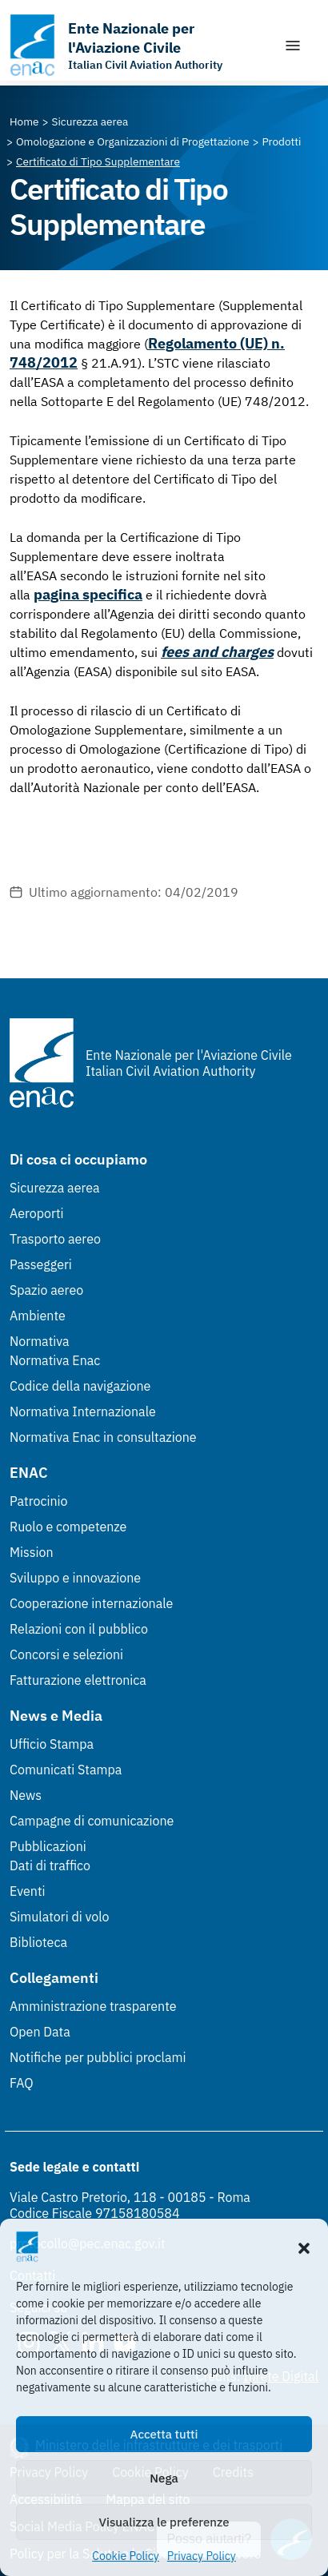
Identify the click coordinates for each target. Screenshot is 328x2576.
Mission (32, 1552)
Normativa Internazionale (83, 1411)
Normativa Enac (55, 1360)
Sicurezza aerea (55, 1188)
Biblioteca (38, 1942)
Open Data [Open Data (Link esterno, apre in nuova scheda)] (40, 2032)
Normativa (40, 1341)
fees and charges (217, 652)
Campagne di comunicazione (92, 1821)
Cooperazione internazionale (91, 1603)
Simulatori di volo (59, 1917)
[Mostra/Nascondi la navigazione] (292, 45)
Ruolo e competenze (68, 1527)
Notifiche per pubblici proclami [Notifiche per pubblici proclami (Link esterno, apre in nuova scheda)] (98, 2057)
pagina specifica (88, 594)
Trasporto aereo (55, 1239)
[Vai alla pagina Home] (24, 121)
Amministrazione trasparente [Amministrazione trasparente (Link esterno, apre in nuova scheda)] (93, 2006)
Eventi (28, 1891)
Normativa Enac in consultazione (103, 1437)
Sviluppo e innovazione (75, 1578)
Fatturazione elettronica (78, 1680)
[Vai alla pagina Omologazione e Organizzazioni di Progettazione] (132, 141)
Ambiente (38, 1316)
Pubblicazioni (48, 1846)
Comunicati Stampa (66, 1770)
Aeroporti (37, 1213)
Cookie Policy (125, 2556)
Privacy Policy (201, 2556)
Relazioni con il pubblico (79, 1629)
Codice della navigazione (80, 1386)
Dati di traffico (50, 1865)
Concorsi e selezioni (66, 1654)
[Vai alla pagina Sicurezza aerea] (90, 121)
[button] (304, 2247)
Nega (164, 2478)
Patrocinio (39, 1501)
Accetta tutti (164, 2434)
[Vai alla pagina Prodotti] (281, 141)
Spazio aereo (46, 1290)
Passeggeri (41, 1264)
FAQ (22, 2083)
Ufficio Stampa (52, 1744)
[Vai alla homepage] (138, 45)
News (26, 1795)
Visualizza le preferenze (164, 2522)
